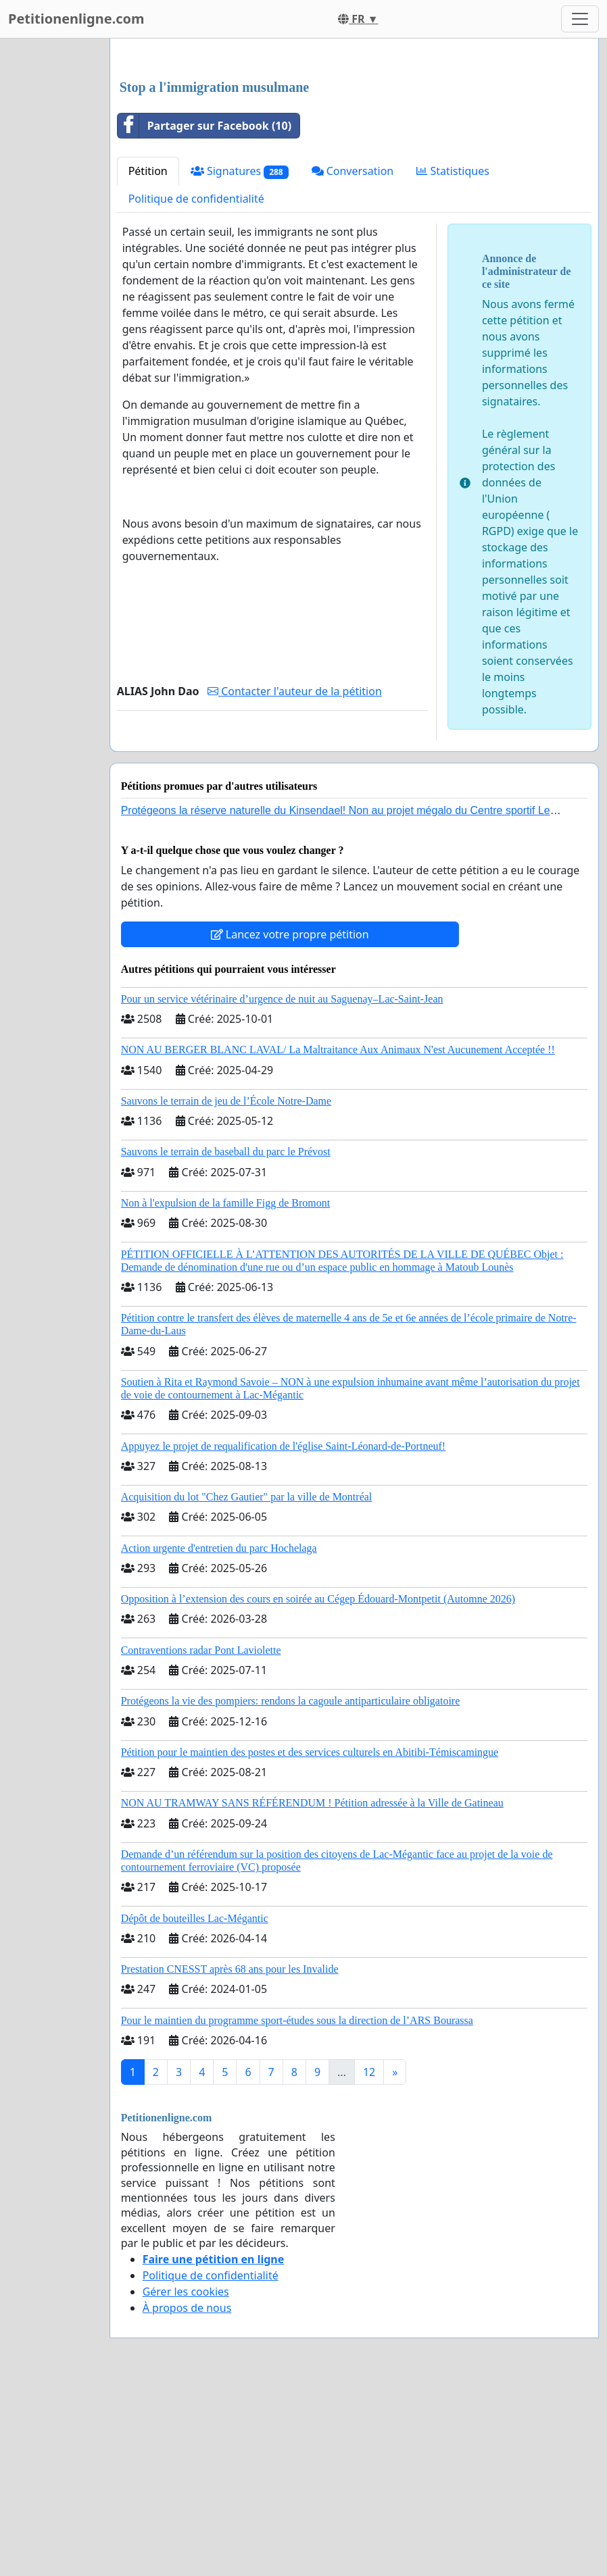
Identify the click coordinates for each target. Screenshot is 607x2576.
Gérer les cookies (186, 2480)
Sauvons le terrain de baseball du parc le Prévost (226, 1340)
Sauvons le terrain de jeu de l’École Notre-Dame (226, 1290)
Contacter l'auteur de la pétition (295, 880)
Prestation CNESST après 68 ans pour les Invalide (230, 2158)
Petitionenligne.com (76, 18)
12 (369, 2261)
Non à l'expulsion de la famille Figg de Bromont (226, 1392)
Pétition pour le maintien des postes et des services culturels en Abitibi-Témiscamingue (310, 1941)
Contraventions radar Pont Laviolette (201, 1839)
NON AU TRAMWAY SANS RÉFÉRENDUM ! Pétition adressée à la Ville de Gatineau (312, 1992)
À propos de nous (187, 2497)
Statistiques (452, 360)
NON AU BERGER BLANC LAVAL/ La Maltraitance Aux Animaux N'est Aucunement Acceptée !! (338, 1238)
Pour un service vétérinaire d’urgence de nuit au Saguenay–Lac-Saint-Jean (282, 1188)
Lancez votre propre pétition (290, 1123)
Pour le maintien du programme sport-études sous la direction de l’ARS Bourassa (297, 2209)
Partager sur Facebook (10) (204, 315)
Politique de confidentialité (196, 387)
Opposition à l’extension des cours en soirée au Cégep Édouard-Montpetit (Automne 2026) (318, 1788)
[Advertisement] (354, 154)
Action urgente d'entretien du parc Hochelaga (219, 1737)
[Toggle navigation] (580, 18)
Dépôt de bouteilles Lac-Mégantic (194, 2107)
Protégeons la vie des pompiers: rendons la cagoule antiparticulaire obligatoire (290, 1890)
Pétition (148, 360)
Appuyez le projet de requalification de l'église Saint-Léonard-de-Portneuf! (283, 1635)
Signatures (240, 360)
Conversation (353, 360)
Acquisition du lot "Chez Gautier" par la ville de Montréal (246, 1686)
